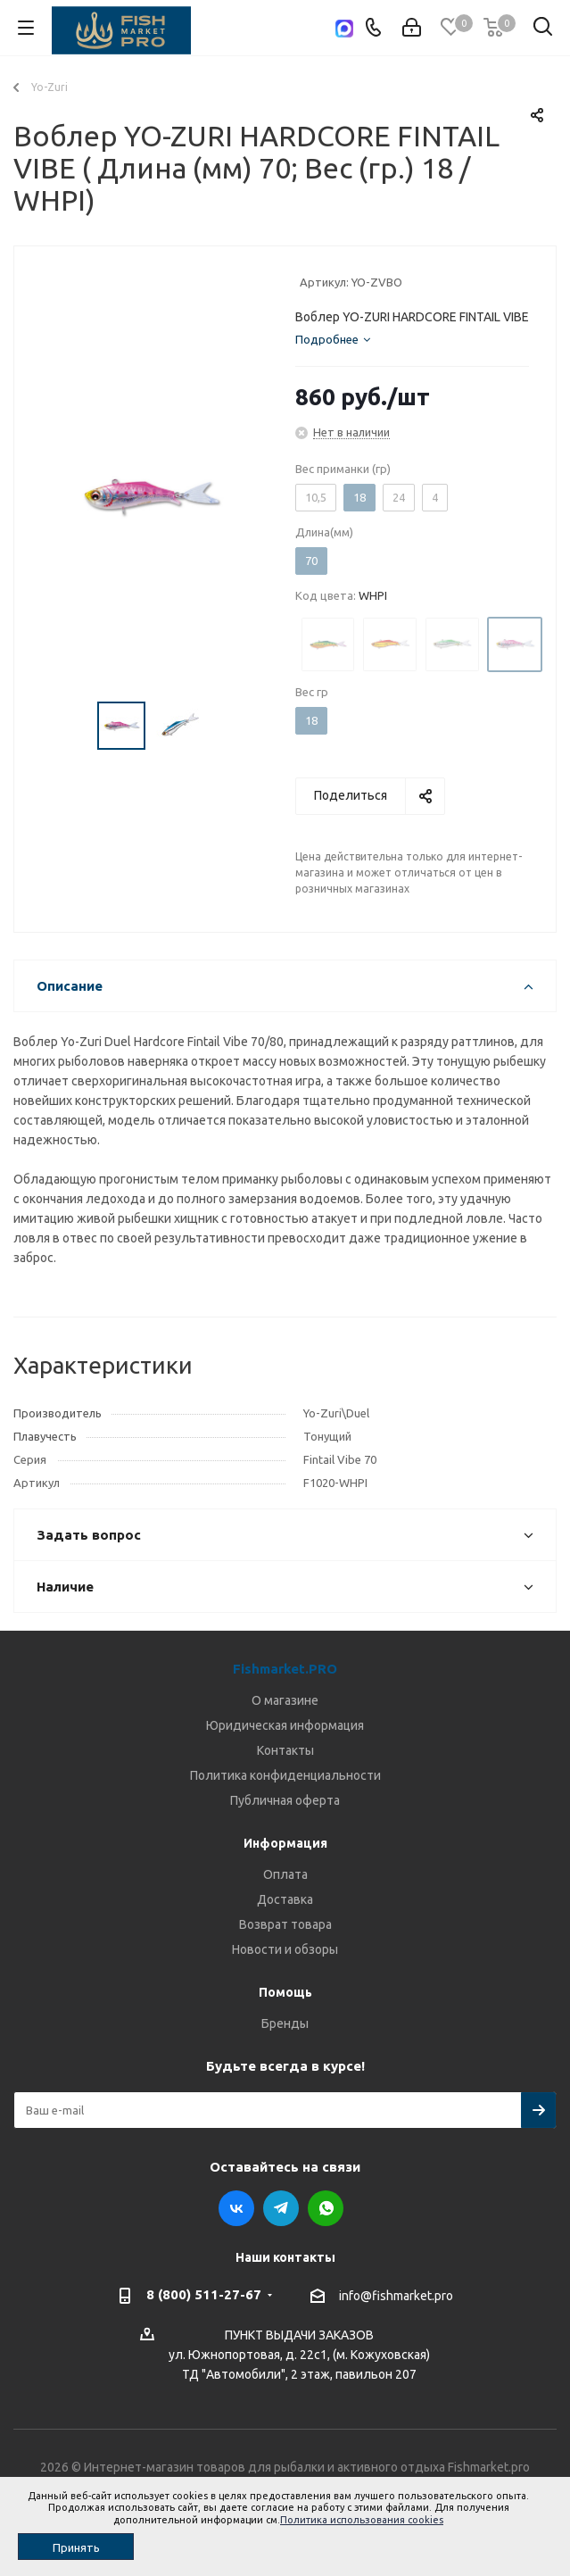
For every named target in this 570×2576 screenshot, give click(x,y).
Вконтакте (236, 2208)
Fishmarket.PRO (285, 1668)
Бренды (285, 2023)
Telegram (281, 2208)
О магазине (285, 1700)
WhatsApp (325, 2208)
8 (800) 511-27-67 (203, 2294)
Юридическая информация (285, 1725)
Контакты (285, 1750)
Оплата (285, 1874)
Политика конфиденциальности (285, 1775)
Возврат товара (285, 1924)
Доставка (285, 1899)
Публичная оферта (285, 1800)
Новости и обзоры (285, 1949)
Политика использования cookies (361, 2519)
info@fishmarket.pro (396, 2296)
